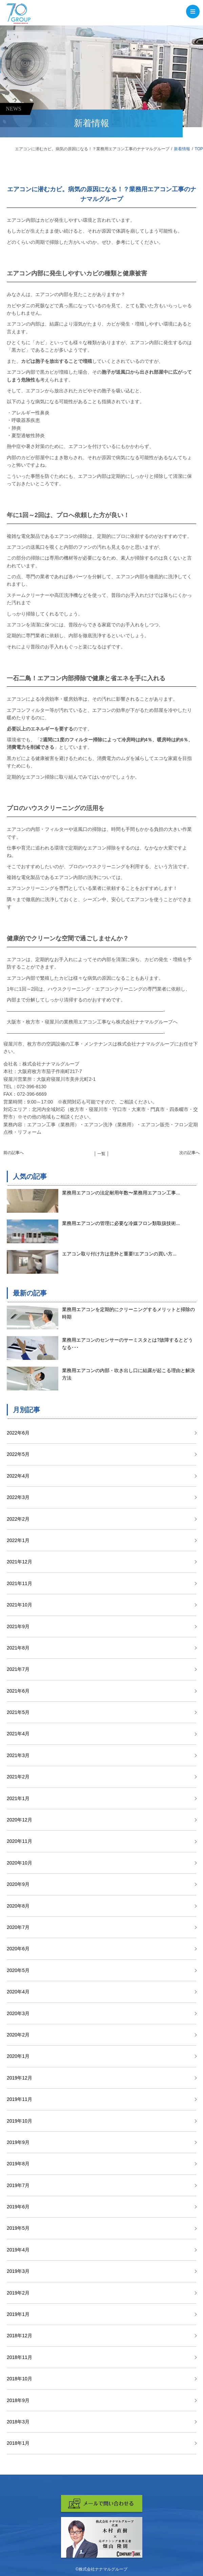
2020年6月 (18, 1948)
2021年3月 (18, 1755)
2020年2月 (18, 2034)
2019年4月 (18, 2249)
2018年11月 (19, 2357)
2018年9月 (18, 2400)
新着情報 (182, 149)
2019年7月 (18, 2185)
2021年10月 (19, 1604)
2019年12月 (19, 2078)
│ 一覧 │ (101, 1153)
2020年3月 (18, 2013)
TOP (199, 149)
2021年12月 (19, 1561)
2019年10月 (19, 2121)
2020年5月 (18, 1970)
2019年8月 (18, 2163)
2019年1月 (18, 2314)
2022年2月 (18, 1519)
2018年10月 (19, 2378)
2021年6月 (18, 1691)
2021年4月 (18, 1733)
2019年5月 (18, 2228)
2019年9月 (18, 2142)
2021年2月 (18, 1776)
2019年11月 (19, 2099)
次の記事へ (189, 1152)
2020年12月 (19, 1819)
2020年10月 (19, 1863)
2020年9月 (18, 1884)
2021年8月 (18, 1648)
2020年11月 (19, 1841)
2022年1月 (18, 1540)
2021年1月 (18, 1798)
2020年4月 (18, 1991)
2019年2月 (18, 2293)
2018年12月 (19, 2335)
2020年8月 (18, 1906)
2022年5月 (18, 1454)
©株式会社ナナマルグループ (101, 2569)
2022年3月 (18, 1497)
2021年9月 (18, 1626)
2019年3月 (18, 2271)
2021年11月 (19, 1583)
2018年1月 (18, 2443)
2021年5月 (18, 1712)
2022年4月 (18, 1476)
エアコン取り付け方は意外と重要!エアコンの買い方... (119, 1253)
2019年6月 (18, 2206)
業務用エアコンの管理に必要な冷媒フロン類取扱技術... (121, 1223)
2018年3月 (18, 2421)
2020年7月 (18, 1927)
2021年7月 (18, 1669)
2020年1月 (18, 2056)
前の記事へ (13, 1152)
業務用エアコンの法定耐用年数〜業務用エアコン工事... (121, 1192)
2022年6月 (18, 1433)
